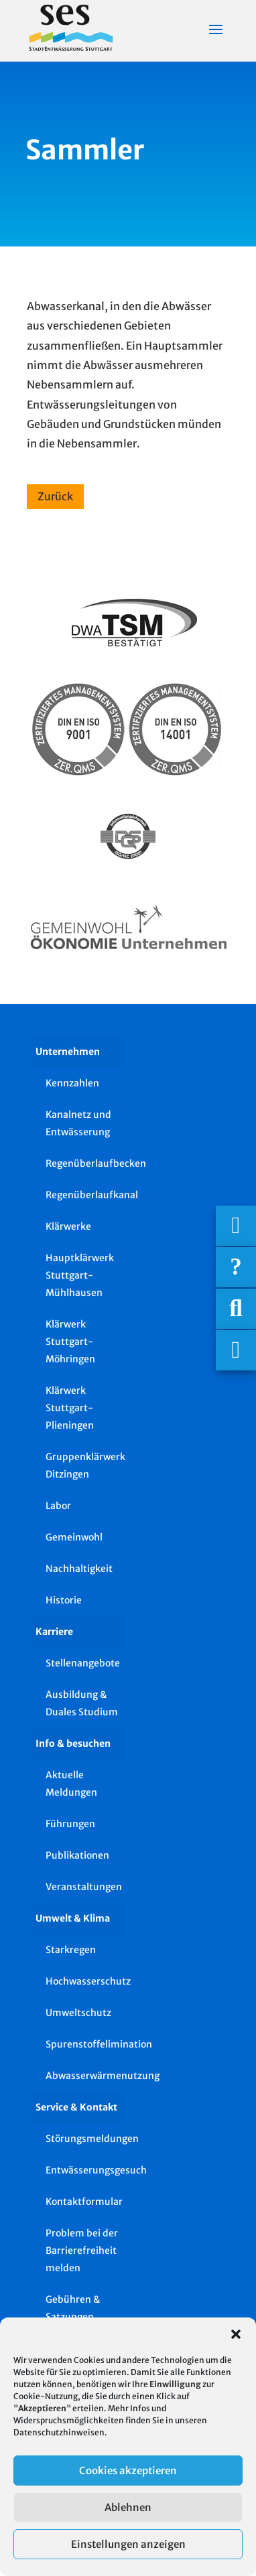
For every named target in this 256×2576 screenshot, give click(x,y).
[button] (236, 2334)
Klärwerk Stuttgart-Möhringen (70, 1341)
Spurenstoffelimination (84, 2044)
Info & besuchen (73, 1743)
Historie (64, 1600)
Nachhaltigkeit (79, 1569)
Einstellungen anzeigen (128, 2544)
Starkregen (71, 1950)
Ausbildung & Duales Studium (82, 1703)
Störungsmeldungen (84, 2139)
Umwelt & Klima (73, 1918)
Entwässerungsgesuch (84, 2170)
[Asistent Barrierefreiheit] (236, 1350)
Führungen (70, 1824)
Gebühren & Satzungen (73, 2308)
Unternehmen (68, 1052)
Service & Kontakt (76, 2107)
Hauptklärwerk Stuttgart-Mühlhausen (80, 1275)
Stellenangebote (83, 1663)
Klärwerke (68, 1226)
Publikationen (77, 1855)
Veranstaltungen (84, 1887)
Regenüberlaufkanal (84, 1195)
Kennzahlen (72, 1083)
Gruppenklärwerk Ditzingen (84, 1465)
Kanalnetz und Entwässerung (78, 1123)
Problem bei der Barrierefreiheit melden (82, 2250)
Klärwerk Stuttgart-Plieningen (70, 1407)
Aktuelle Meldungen (71, 1783)
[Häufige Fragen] (236, 1267)
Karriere (54, 1632)
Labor (58, 1506)
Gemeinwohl (74, 1537)
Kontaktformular (84, 2202)
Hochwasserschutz (84, 1981)
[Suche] (236, 1309)
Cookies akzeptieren (128, 2470)
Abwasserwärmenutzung (84, 2076)
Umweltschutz (78, 2013)
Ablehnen (128, 2507)
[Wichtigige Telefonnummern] (236, 1226)
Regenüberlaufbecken (84, 1163)
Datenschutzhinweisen (59, 2432)
